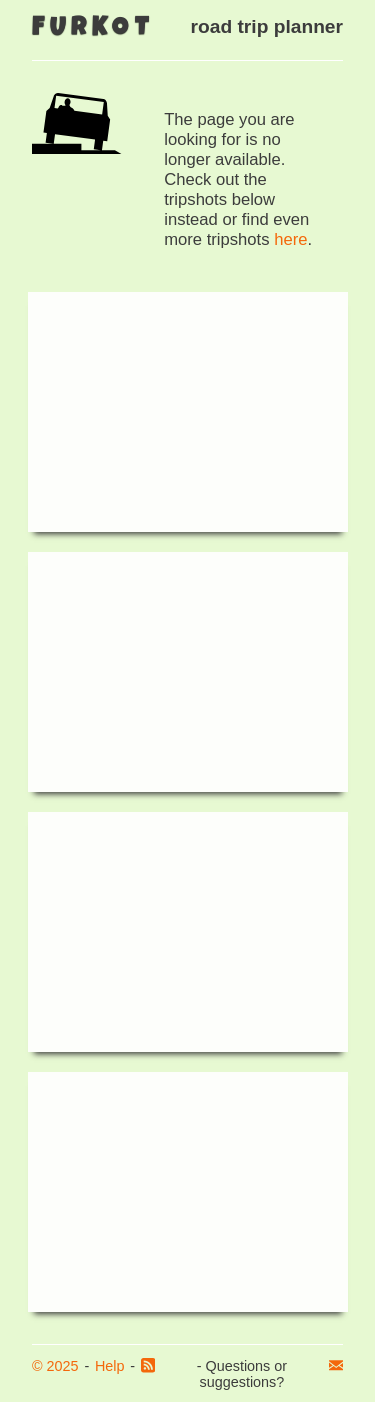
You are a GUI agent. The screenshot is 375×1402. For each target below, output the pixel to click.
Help (110, 1366)
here (290, 239)
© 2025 (55, 1366)
